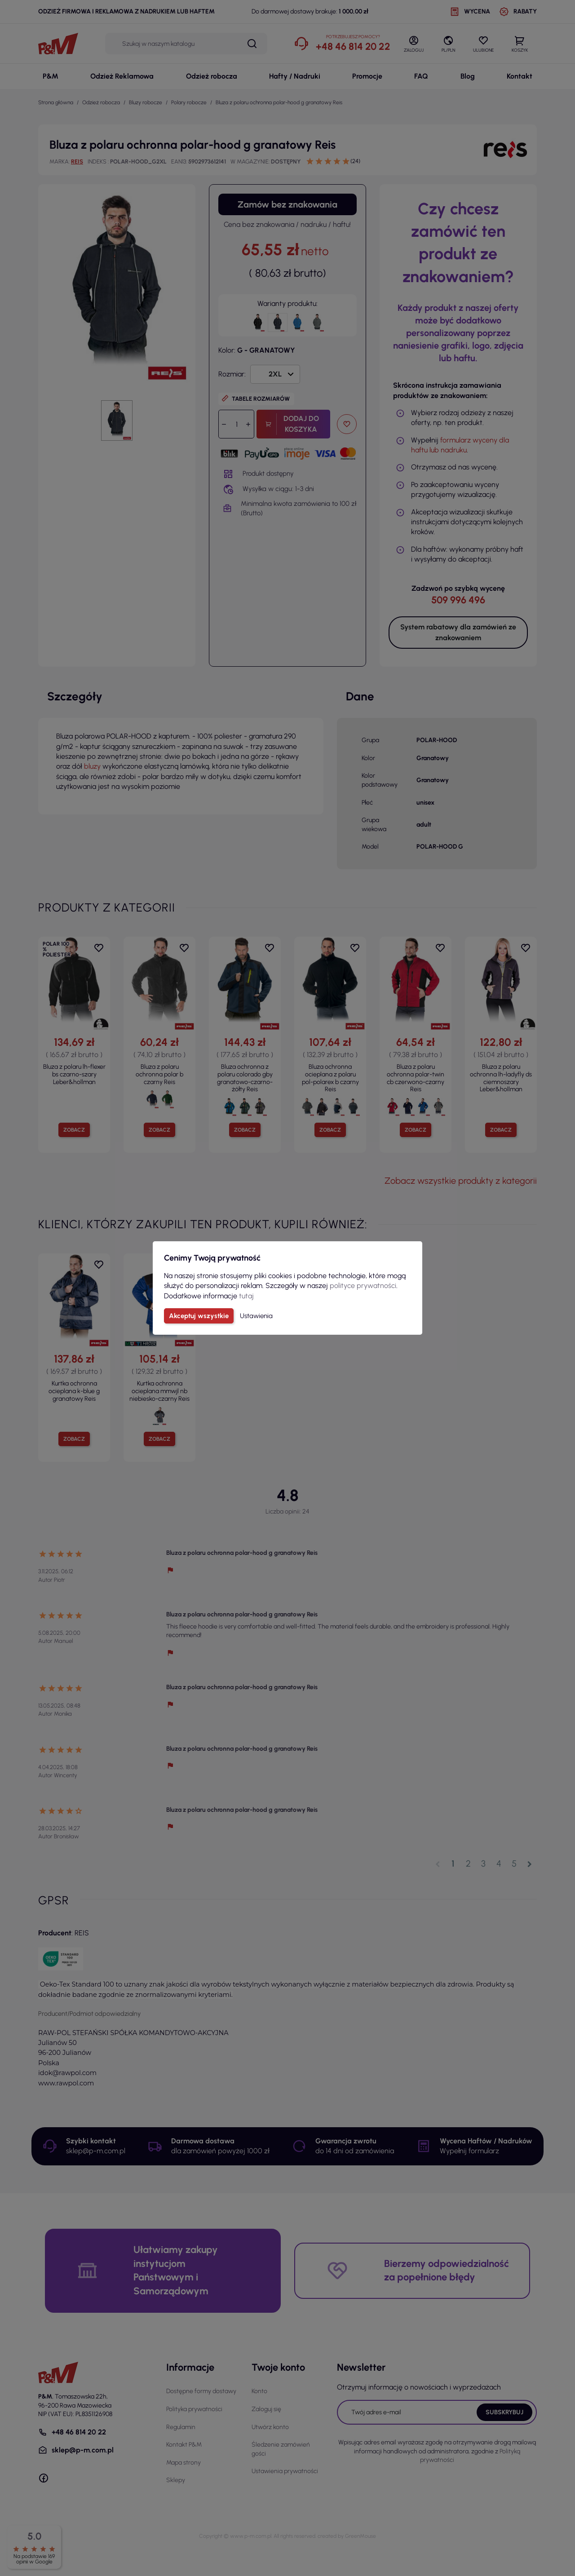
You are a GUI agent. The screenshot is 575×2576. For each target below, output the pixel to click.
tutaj (246, 1296)
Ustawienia (256, 1316)
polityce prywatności (363, 1285)
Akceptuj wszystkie (199, 1316)
